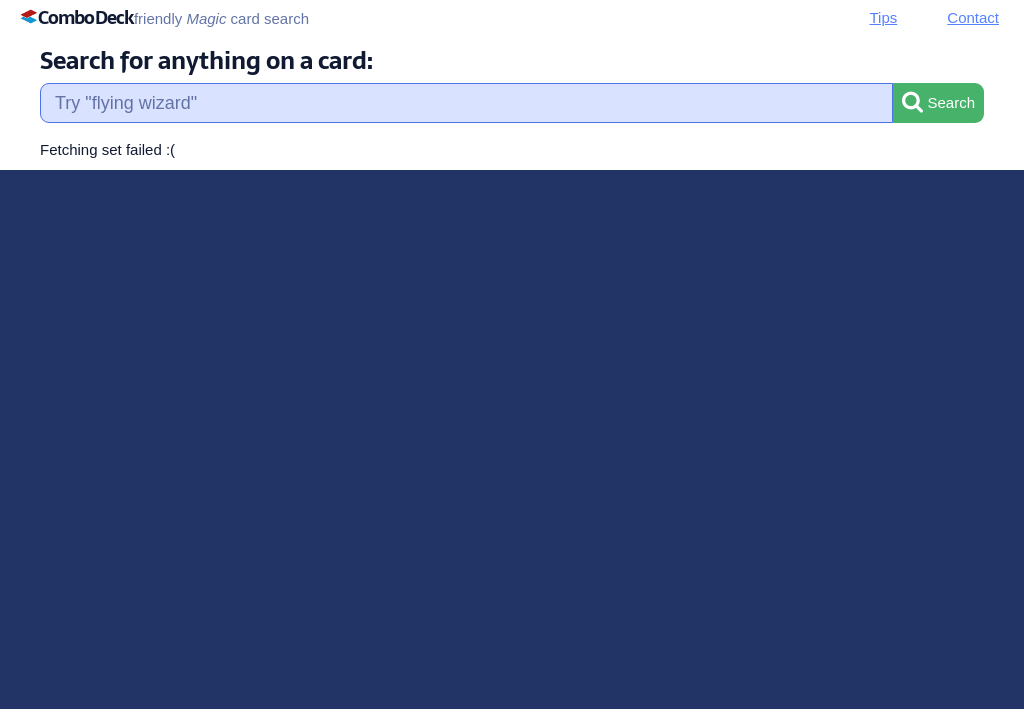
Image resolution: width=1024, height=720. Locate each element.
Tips (884, 17)
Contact (973, 17)
